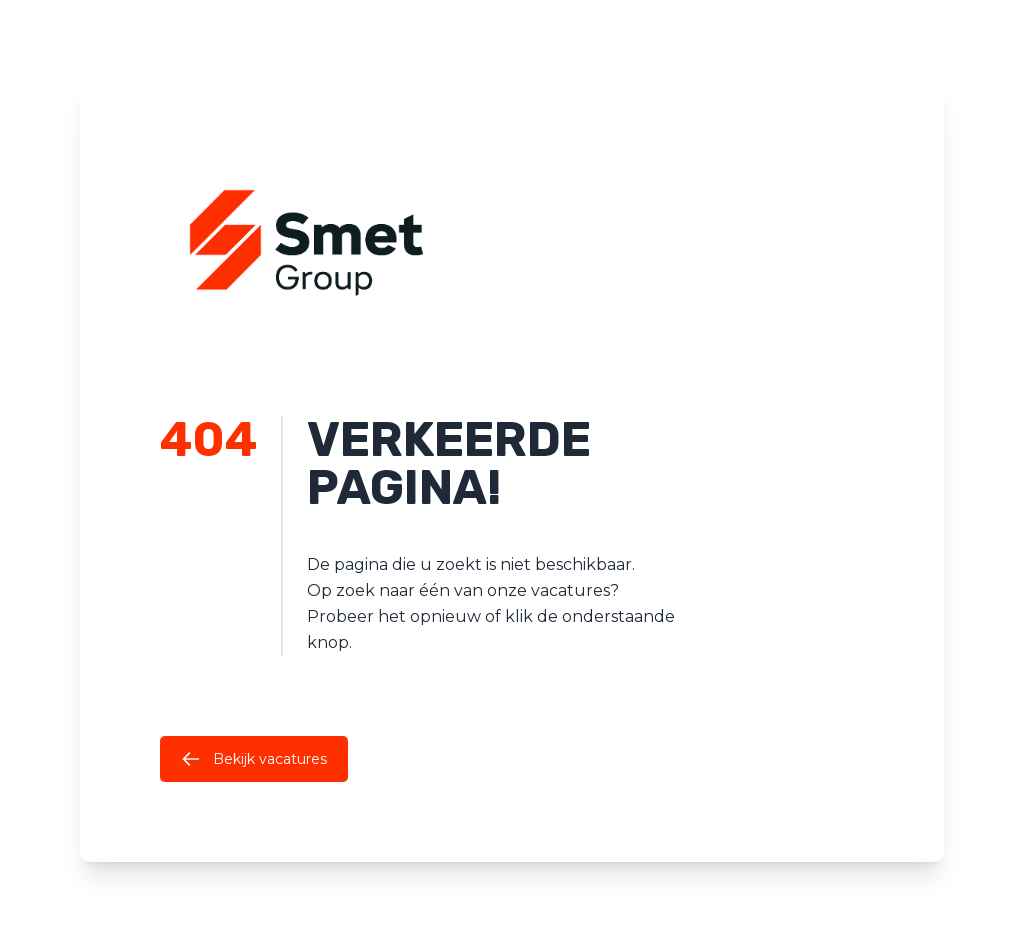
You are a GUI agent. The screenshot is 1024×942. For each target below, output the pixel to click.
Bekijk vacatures (254, 759)
